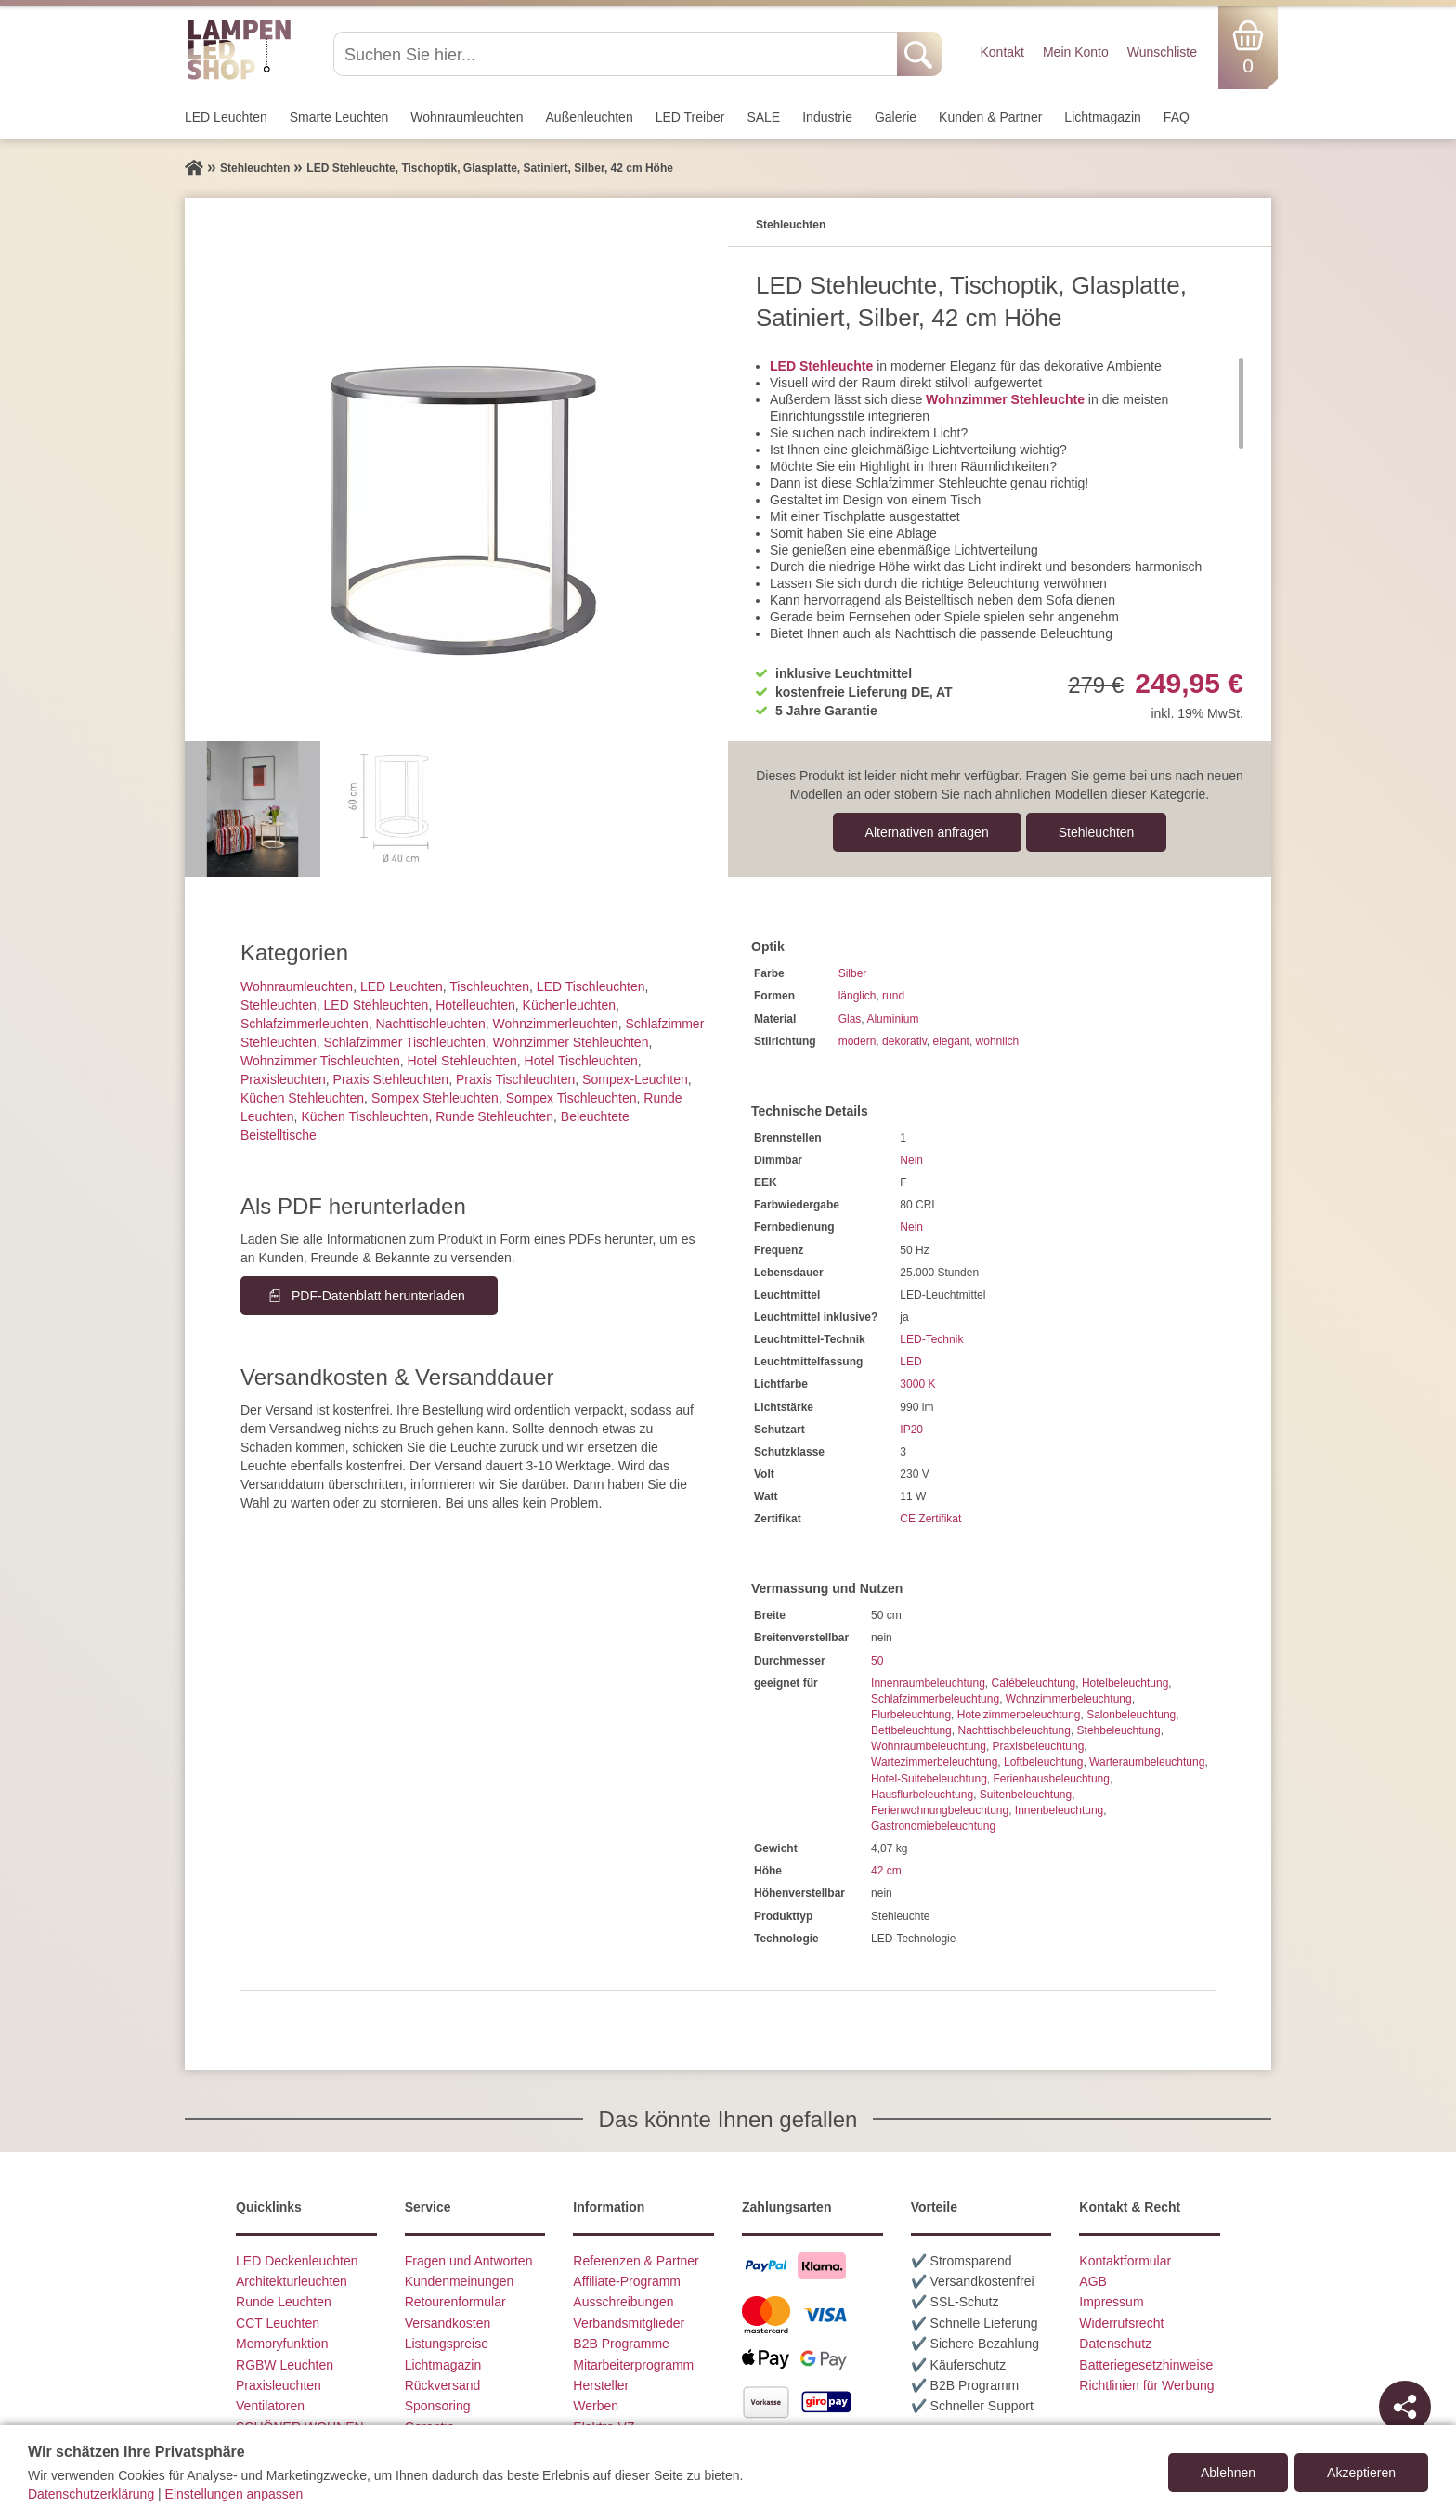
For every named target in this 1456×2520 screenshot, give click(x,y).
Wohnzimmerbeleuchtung (1069, 1698)
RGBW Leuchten (284, 2364)
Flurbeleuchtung (911, 1714)
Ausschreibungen (623, 2301)
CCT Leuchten (277, 2323)
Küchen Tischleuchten (364, 1116)
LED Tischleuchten (591, 986)
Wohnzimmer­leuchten (555, 1023)
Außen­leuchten (589, 117)
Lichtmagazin (1102, 117)
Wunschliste (1162, 52)
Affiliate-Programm (627, 2281)
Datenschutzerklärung (91, 2494)
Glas (850, 1018)
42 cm (886, 1870)
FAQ (1177, 117)
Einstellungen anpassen (234, 2494)
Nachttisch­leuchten (431, 1023)
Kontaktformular (1125, 2260)
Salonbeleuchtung (1131, 1714)
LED (910, 1361)
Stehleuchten (1097, 832)
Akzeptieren (1361, 2472)
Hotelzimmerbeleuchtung (1019, 1714)
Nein (911, 1160)
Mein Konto (1076, 52)
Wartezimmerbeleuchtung (934, 1762)
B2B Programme (621, 2343)
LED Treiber (690, 117)
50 (877, 1660)
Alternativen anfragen (927, 832)
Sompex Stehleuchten (435, 1097)
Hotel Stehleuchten (461, 1060)
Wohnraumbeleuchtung (928, 1746)
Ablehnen (1228, 2472)
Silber (852, 973)
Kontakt (1001, 52)
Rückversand (443, 2385)
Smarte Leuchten (339, 117)
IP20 (911, 1429)
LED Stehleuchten (376, 1005)
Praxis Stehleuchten (391, 1079)
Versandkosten (448, 2323)
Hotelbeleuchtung (1125, 1683)
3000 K (917, 1384)
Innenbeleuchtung (1059, 1810)
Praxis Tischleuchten (515, 1079)
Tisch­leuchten (489, 986)
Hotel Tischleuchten (581, 1060)
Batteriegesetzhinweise (1146, 2364)
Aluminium (892, 1018)
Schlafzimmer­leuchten (304, 1023)
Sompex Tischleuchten (571, 1097)
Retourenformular (455, 2301)
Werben (595, 2405)
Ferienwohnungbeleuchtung (939, 1810)
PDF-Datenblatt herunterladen (378, 1295)
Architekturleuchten (291, 2281)
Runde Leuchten (284, 2301)
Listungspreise (446, 2343)
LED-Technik (931, 1339)
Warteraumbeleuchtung (1146, 1762)
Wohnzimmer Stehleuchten (571, 1042)
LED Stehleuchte (821, 366)
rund (893, 995)
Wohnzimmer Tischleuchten (320, 1060)
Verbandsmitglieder (628, 2323)
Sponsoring (438, 2405)
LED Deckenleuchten (297, 2260)
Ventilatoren (270, 2405)
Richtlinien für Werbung (1146, 2385)
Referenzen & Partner (635, 2260)
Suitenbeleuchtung (1026, 1794)
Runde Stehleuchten (494, 1116)
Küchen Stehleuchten (302, 1097)
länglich (857, 995)
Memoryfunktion (282, 2343)
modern (857, 1041)
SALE (763, 117)
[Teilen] (1405, 2407)
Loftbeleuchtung (1043, 1762)
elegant (951, 1041)
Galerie (895, 117)
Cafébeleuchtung (1033, 1683)
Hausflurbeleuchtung (922, 1794)
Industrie (827, 117)
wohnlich (998, 1041)
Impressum (1111, 2301)
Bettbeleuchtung (911, 1730)
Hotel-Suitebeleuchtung (929, 1778)
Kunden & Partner (990, 117)
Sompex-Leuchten (635, 1079)
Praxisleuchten (283, 1079)
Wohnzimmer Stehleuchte (1005, 399)
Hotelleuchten (475, 1005)
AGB (1093, 2281)
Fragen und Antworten (469, 2260)
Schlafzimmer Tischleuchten (405, 1042)
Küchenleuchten (569, 1005)
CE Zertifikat (930, 1518)
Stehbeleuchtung (1119, 1730)
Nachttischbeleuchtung (1013, 1730)
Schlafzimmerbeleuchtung (935, 1698)
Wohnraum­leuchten (466, 117)
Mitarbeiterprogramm (633, 2364)
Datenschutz (1115, 2343)
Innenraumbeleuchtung (928, 1683)
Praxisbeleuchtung (1039, 1746)
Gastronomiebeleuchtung (933, 1826)
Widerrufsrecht (1121, 2323)
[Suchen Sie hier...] (617, 54)
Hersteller (601, 2385)
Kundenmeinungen (459, 2281)
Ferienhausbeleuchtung (1051, 1778)
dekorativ (904, 1041)
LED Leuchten (226, 117)
